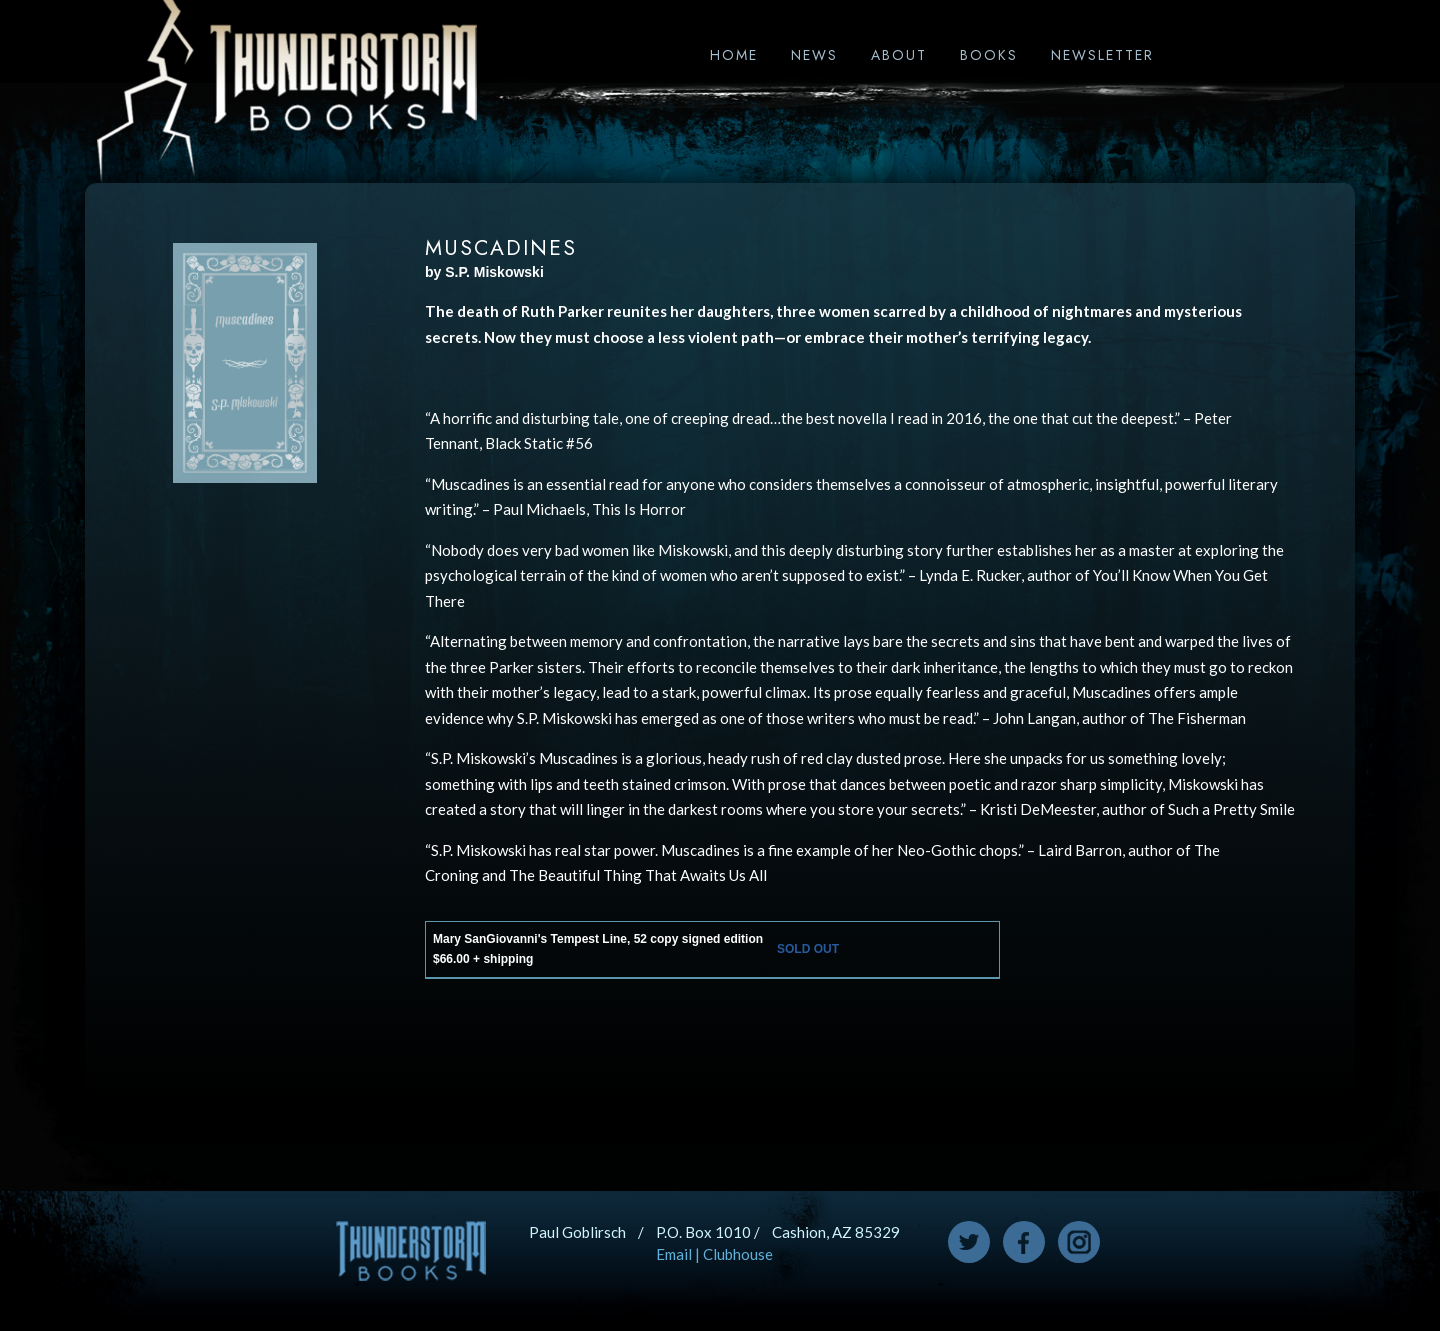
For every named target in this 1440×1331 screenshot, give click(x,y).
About (899, 55)
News (814, 55)
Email (674, 1254)
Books (989, 55)
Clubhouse (738, 1254)
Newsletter (1102, 55)
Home (734, 55)
